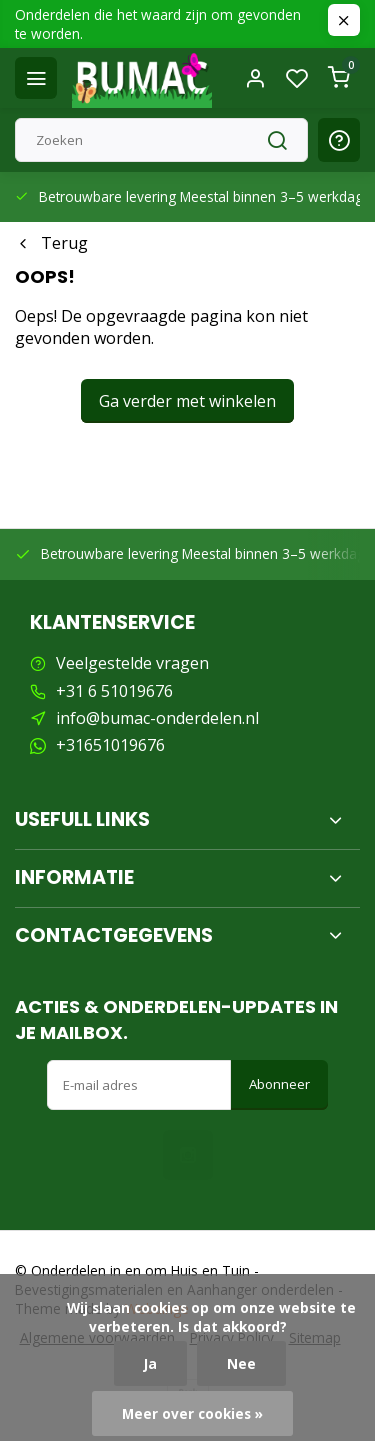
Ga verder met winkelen (187, 401)
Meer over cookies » (192, 1413)
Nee (241, 1363)
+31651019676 (110, 745)
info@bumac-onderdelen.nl (157, 718)
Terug (51, 243)
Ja (150, 1363)
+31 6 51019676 (114, 691)
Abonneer (279, 1084)
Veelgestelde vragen (132, 663)
